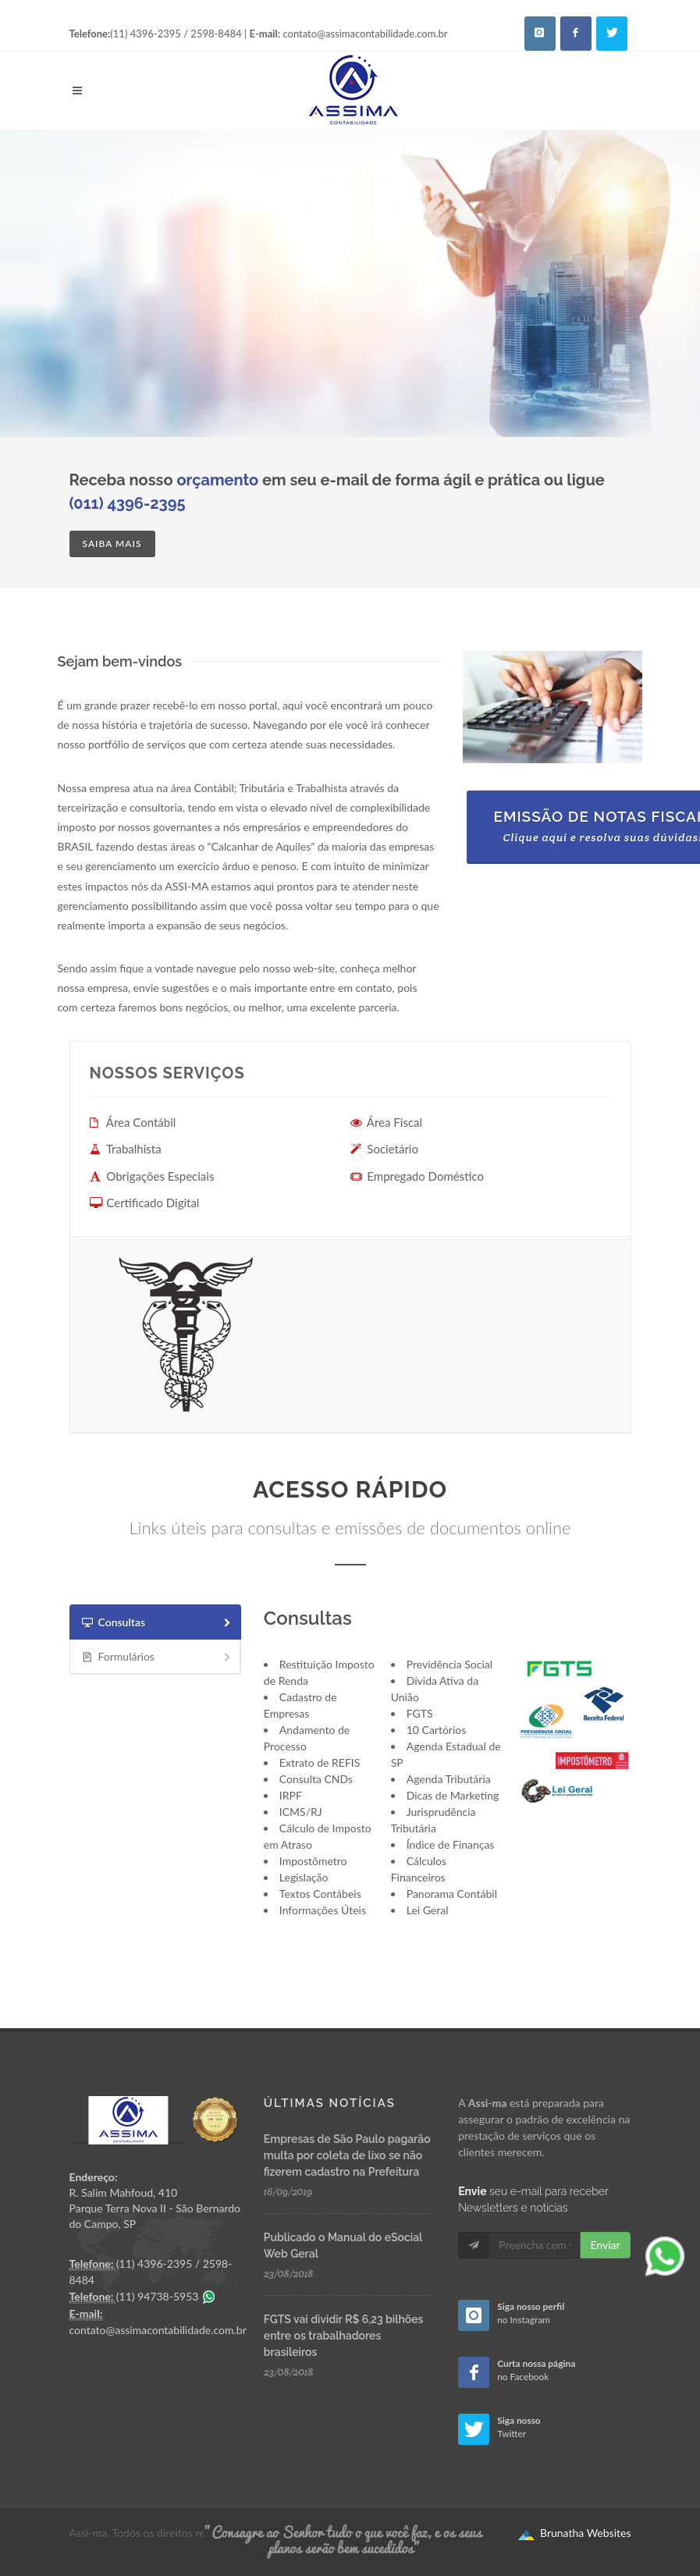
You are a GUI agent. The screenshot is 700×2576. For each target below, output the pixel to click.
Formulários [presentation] (157, 1657)
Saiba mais (112, 543)
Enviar (605, 2244)
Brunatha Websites (574, 2533)
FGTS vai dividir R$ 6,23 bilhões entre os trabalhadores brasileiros (344, 2335)
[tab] (155, 1622)
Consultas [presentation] (157, 1623)
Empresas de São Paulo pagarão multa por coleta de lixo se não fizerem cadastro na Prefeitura (347, 2155)
